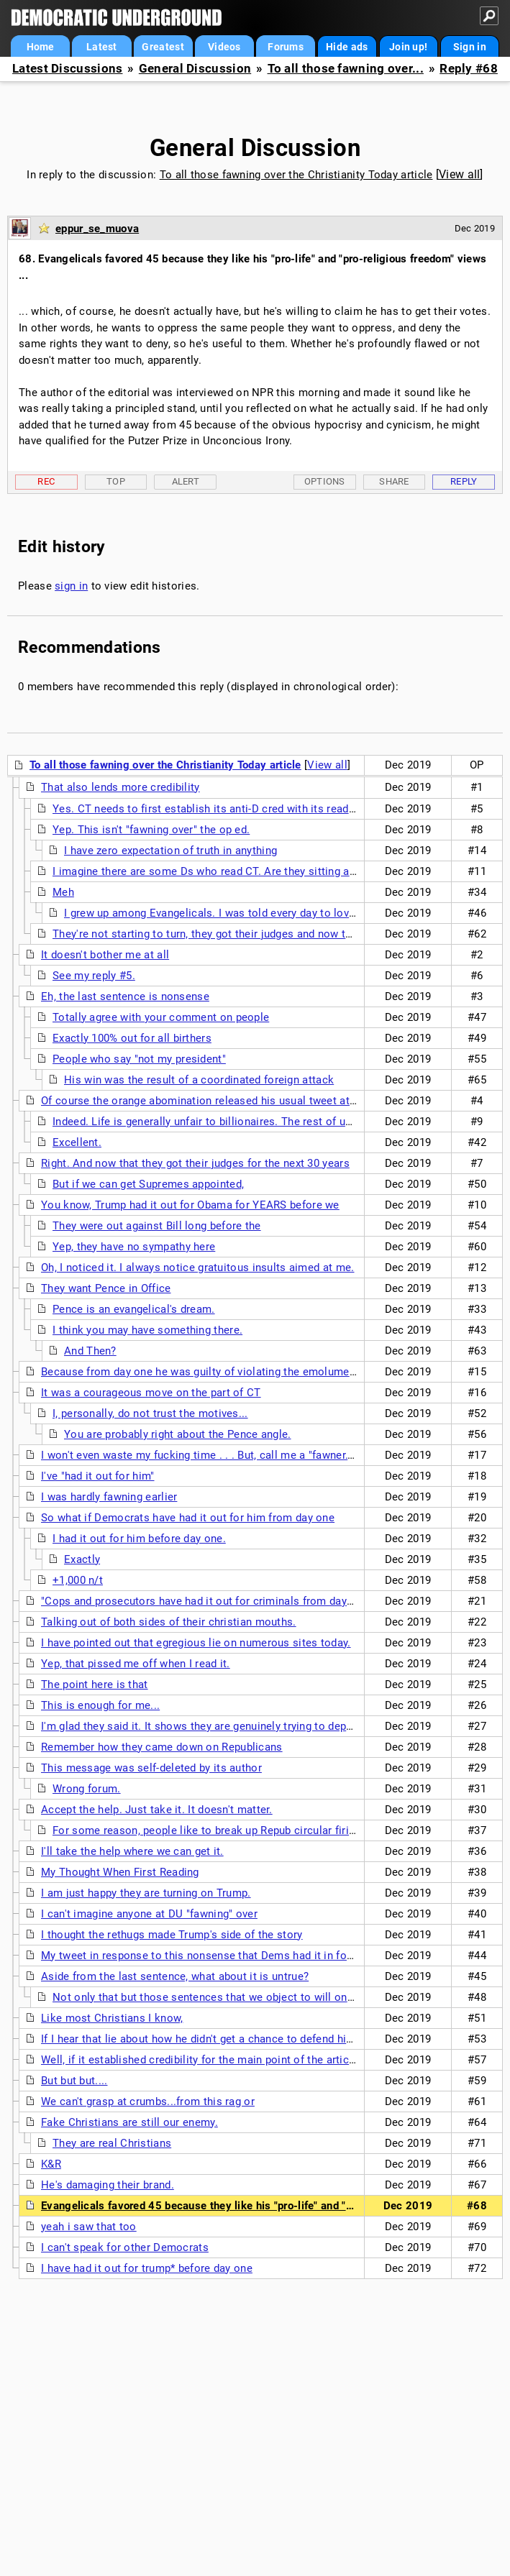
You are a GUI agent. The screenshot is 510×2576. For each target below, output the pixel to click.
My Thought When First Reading (120, 1872)
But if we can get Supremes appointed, (148, 1184)
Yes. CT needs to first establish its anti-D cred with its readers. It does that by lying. (262, 808)
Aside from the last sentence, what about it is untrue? (175, 1976)
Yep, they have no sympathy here (134, 1246)
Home (41, 46)
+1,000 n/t (78, 1580)
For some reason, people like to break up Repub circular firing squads (227, 1830)
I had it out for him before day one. (139, 1538)
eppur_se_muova (97, 228)
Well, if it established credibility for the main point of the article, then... (217, 2059)
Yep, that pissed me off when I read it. (135, 1663)
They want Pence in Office (106, 1288)
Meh (63, 892)
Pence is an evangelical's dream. (134, 1309)
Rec (46, 481)
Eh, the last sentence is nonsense (125, 996)
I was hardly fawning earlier (109, 1496)
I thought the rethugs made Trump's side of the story (172, 1934)
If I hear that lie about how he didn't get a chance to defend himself (208, 2038)
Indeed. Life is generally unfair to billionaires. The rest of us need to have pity (246, 1121)
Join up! (408, 46)
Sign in (469, 46)
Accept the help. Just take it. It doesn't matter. (157, 1809)
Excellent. (77, 1142)
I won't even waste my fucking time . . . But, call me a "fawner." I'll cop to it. (227, 1455)
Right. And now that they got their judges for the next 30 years (195, 1163)
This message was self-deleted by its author (151, 1767)
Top (115, 481)
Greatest (162, 46)
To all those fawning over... (346, 68)
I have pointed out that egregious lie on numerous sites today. (196, 1642)
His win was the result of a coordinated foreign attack (199, 1079)
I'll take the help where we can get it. (132, 1851)
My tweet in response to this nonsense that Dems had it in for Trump (213, 1955)
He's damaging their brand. (107, 2184)
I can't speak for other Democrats (125, 2247)
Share (394, 481)
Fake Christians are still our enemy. (129, 2122)
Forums (286, 46)
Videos (224, 46)
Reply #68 (469, 68)
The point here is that (94, 1684)
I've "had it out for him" (98, 1476)
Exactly (82, 1559)
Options (324, 481)
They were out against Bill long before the (157, 1225)
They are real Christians (112, 2143)
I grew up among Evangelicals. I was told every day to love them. (225, 913)
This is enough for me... (100, 1705)
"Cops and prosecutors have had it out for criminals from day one (204, 1601)
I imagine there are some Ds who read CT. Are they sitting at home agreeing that (253, 871)
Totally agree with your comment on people (161, 1017)
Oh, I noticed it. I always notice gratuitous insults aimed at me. (198, 1267)
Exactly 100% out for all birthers (132, 1038)
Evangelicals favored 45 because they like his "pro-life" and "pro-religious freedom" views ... (271, 2205)
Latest (101, 46)
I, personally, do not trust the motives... (150, 1413)
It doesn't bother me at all (105, 954)
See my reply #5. (94, 975)
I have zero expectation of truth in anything (170, 850)
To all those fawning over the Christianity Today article (296, 174)
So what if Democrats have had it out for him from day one (187, 1517)
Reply (464, 481)
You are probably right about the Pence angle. (177, 1434)
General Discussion (195, 68)
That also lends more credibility (120, 787)
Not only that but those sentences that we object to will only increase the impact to (262, 1997)
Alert (186, 481)
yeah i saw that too (89, 2226)
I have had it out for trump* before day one (146, 2268)
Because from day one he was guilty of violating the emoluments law (213, 1371)
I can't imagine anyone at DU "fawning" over (149, 1913)
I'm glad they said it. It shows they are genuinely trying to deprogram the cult (232, 1726)
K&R (51, 2164)
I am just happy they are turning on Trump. (146, 1893)
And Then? (90, 1350)
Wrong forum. (87, 1788)
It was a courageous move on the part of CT (151, 1392)
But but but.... (74, 2080)
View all (459, 174)
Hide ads (347, 46)
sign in (71, 585)
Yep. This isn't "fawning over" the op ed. (151, 829)
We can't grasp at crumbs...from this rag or (148, 2101)
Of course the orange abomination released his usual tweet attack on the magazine (249, 1100)
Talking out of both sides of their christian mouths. (168, 1621)
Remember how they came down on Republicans (162, 1747)
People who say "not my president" (139, 1059)
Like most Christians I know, (112, 2018)
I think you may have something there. (147, 1330)
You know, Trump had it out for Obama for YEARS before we (190, 1204)
